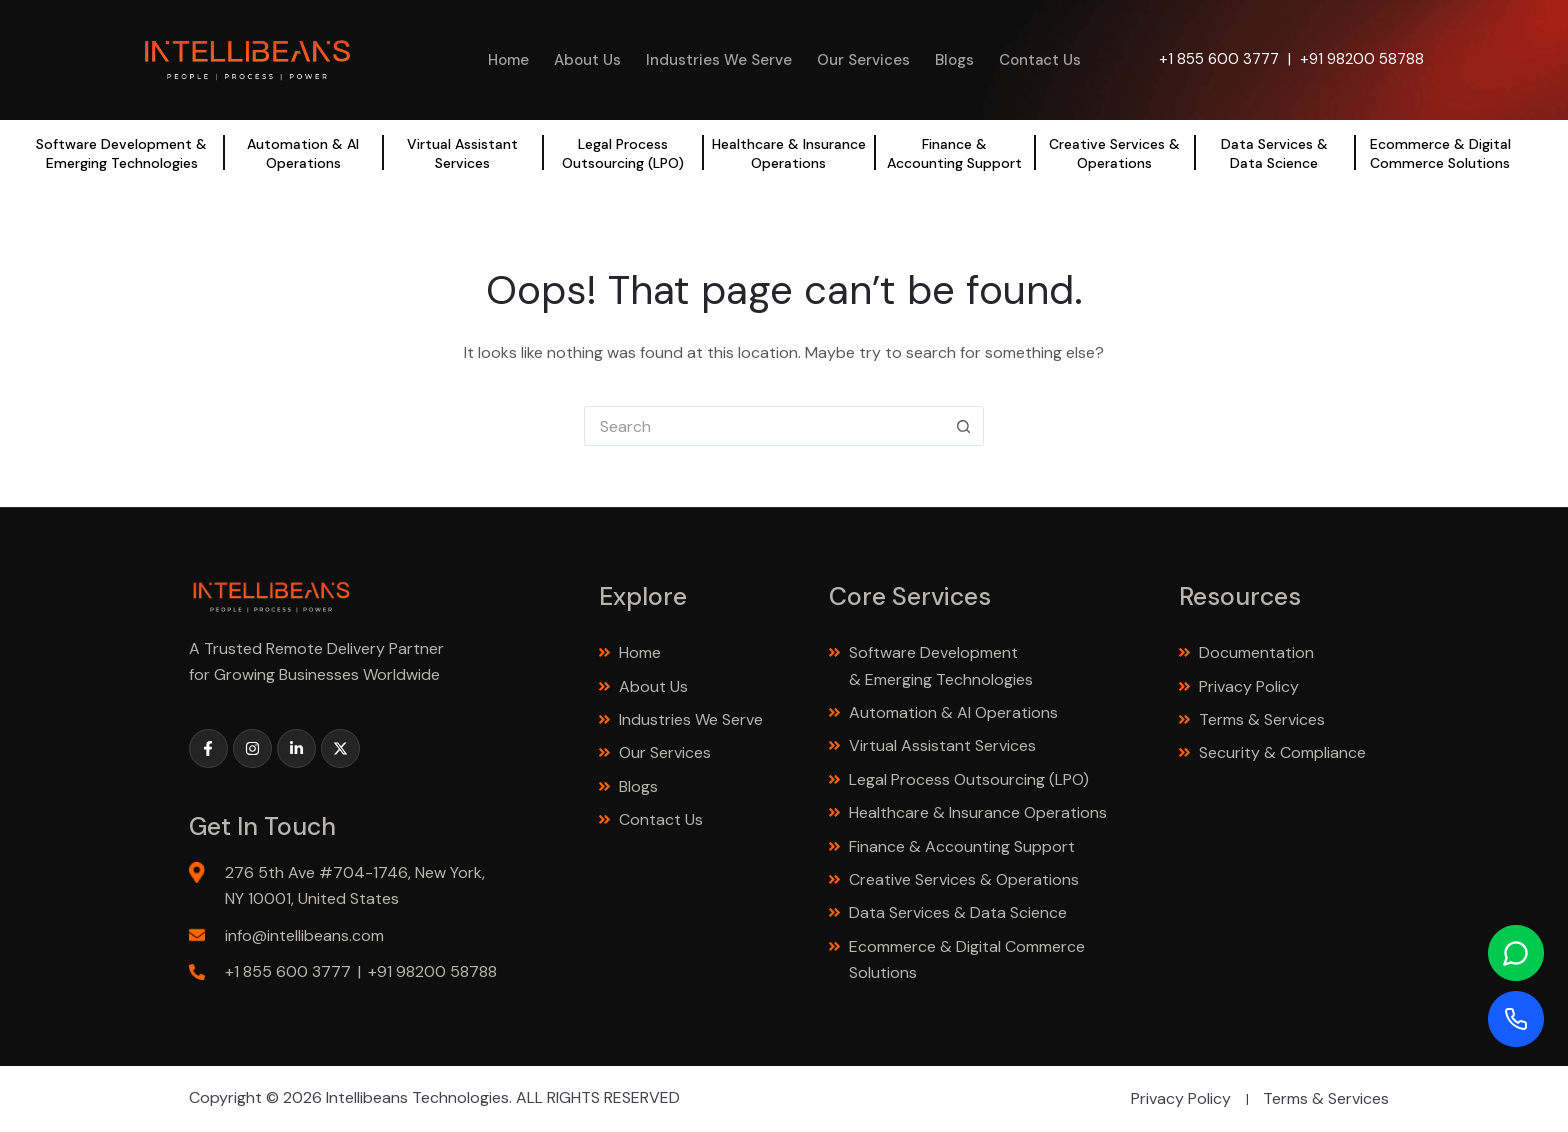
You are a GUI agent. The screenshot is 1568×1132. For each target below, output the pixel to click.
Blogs (954, 60)
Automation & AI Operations (303, 153)
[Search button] (964, 426)
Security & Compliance (1282, 752)
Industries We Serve (719, 60)
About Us (587, 60)
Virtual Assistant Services (462, 153)
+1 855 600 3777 (1219, 59)
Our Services (863, 60)
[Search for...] (764, 426)
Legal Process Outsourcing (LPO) (623, 153)
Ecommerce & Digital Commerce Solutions (1440, 153)
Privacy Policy (1249, 686)
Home (508, 60)
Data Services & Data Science (1274, 153)
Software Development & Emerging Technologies (121, 153)
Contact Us (1040, 60)
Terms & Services (1262, 719)
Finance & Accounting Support (954, 153)
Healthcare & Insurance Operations (789, 153)
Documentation (1256, 652)
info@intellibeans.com (304, 935)
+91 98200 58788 (1362, 59)
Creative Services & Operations (1114, 153)
